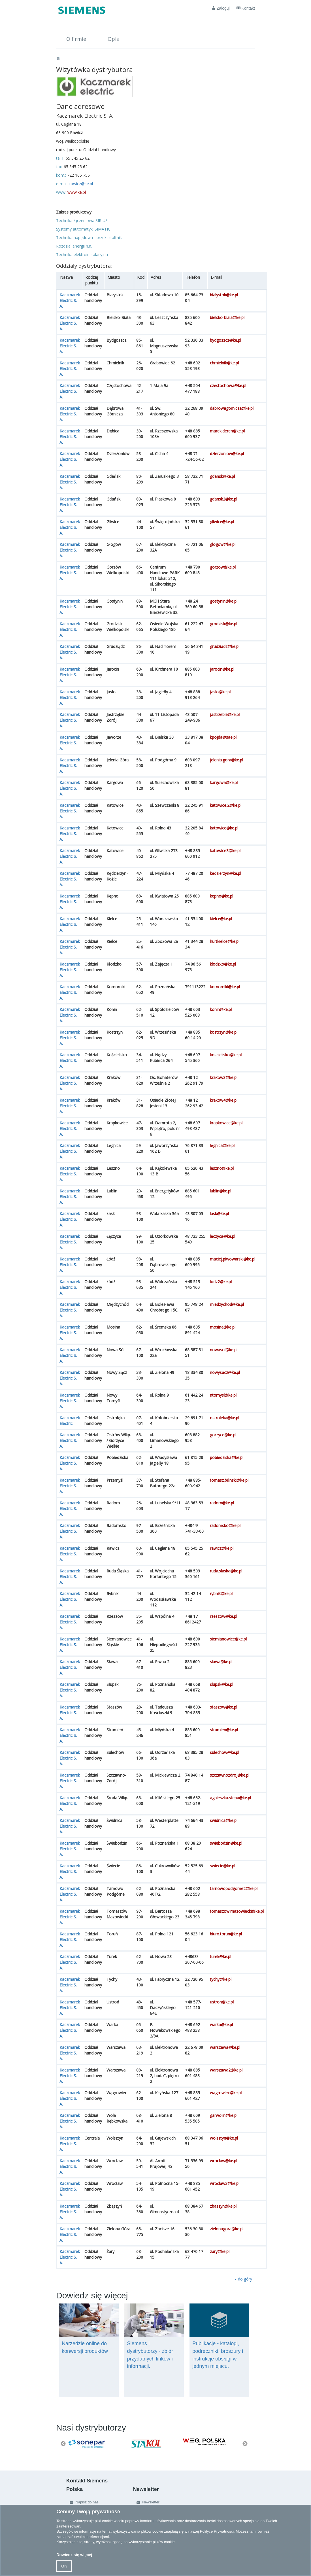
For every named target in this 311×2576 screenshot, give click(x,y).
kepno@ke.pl (221, 896)
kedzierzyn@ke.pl (225, 873)
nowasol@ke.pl (223, 1349)
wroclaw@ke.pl (223, 2160)
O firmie (76, 38)
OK (64, 2566)
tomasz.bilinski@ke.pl (229, 1480)
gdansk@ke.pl (222, 476)
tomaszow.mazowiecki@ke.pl (237, 1911)
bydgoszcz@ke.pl (225, 340)
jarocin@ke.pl (222, 669)
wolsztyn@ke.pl (224, 2138)
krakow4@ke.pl (223, 1100)
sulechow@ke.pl (224, 1752)
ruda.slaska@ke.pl (226, 1571)
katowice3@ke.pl (225, 850)
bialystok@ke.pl (224, 294)
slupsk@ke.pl (221, 1684)
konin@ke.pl (221, 1009)
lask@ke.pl (219, 1213)
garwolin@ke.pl (223, 2115)
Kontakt (246, 8)
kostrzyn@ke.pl (223, 1032)
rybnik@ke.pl (221, 1593)
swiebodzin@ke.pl (226, 1843)
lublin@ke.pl (220, 1191)
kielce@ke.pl (221, 918)
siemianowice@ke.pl (228, 1639)
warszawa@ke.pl (225, 2047)
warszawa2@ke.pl (226, 2070)
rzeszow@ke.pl (223, 1616)
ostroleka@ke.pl (224, 1417)
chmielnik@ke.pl (224, 363)
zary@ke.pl (219, 2251)
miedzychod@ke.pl (227, 1304)
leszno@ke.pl (222, 1168)
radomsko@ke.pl (225, 1525)
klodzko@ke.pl (223, 964)
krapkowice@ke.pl (226, 1123)
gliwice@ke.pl (222, 521)
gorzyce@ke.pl (223, 1434)
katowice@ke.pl (224, 828)
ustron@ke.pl (222, 2002)
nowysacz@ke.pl (225, 1372)
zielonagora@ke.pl (226, 2228)
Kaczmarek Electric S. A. (69, 300)
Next (245, 2444)
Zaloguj (221, 8)
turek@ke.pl (220, 1956)
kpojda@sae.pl (223, 737)
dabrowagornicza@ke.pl (232, 408)
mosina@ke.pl (222, 1327)
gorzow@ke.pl (223, 567)
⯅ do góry (243, 2279)
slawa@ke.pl (221, 1661)
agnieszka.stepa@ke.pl (230, 1797)
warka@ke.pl (221, 2024)
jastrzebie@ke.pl (225, 714)
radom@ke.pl (222, 1503)
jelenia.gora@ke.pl (226, 760)
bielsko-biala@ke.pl (227, 317)
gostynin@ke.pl (223, 601)
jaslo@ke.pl (220, 691)
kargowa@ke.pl (224, 782)
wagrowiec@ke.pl (226, 2092)
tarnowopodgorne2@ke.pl (233, 1888)
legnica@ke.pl (222, 1145)
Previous (63, 2444)
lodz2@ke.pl (221, 1281)
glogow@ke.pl (222, 544)
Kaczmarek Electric (69, 1420)
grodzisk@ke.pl (223, 623)
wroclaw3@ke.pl (224, 2183)
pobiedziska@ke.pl (226, 1457)
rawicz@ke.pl (81, 183)
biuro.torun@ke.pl (226, 1934)
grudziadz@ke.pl (224, 646)
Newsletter (146, 2502)
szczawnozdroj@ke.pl (229, 1775)
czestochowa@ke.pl (228, 385)
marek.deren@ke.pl (227, 431)
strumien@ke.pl (224, 1729)
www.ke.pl (76, 192)
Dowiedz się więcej (74, 2554)
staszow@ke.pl (223, 1707)
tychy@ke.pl (220, 1979)
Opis (113, 38)
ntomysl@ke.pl (223, 1395)
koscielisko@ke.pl (226, 1054)
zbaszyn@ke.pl (223, 2206)
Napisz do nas (83, 2502)
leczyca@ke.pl (222, 1236)
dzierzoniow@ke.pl (227, 453)
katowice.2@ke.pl (225, 805)
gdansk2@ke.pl (223, 499)
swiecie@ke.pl (222, 1865)
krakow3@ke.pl (223, 1077)
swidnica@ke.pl (223, 1820)
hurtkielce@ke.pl (224, 941)
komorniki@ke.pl (225, 986)
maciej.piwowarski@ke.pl (232, 1259)
